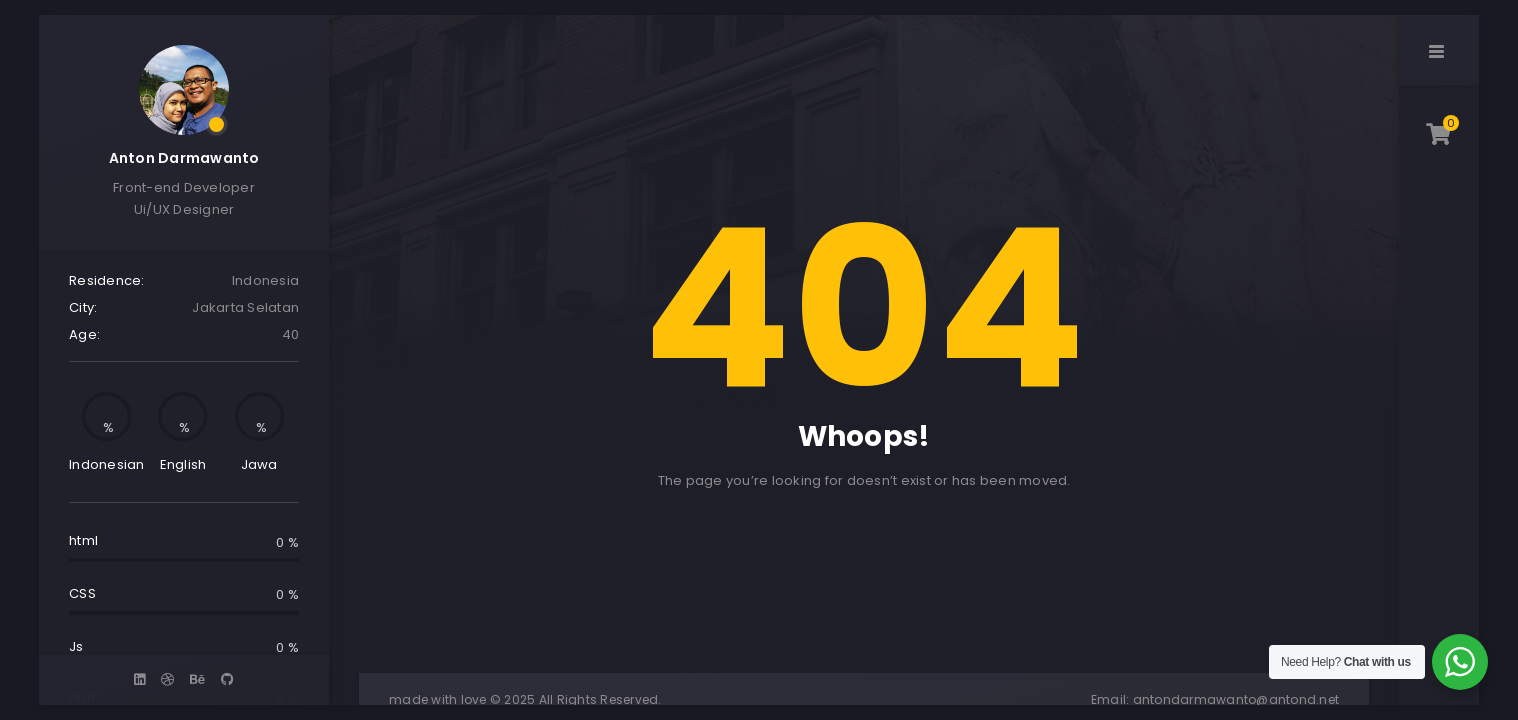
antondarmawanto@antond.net (1236, 699)
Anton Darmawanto (184, 158)
